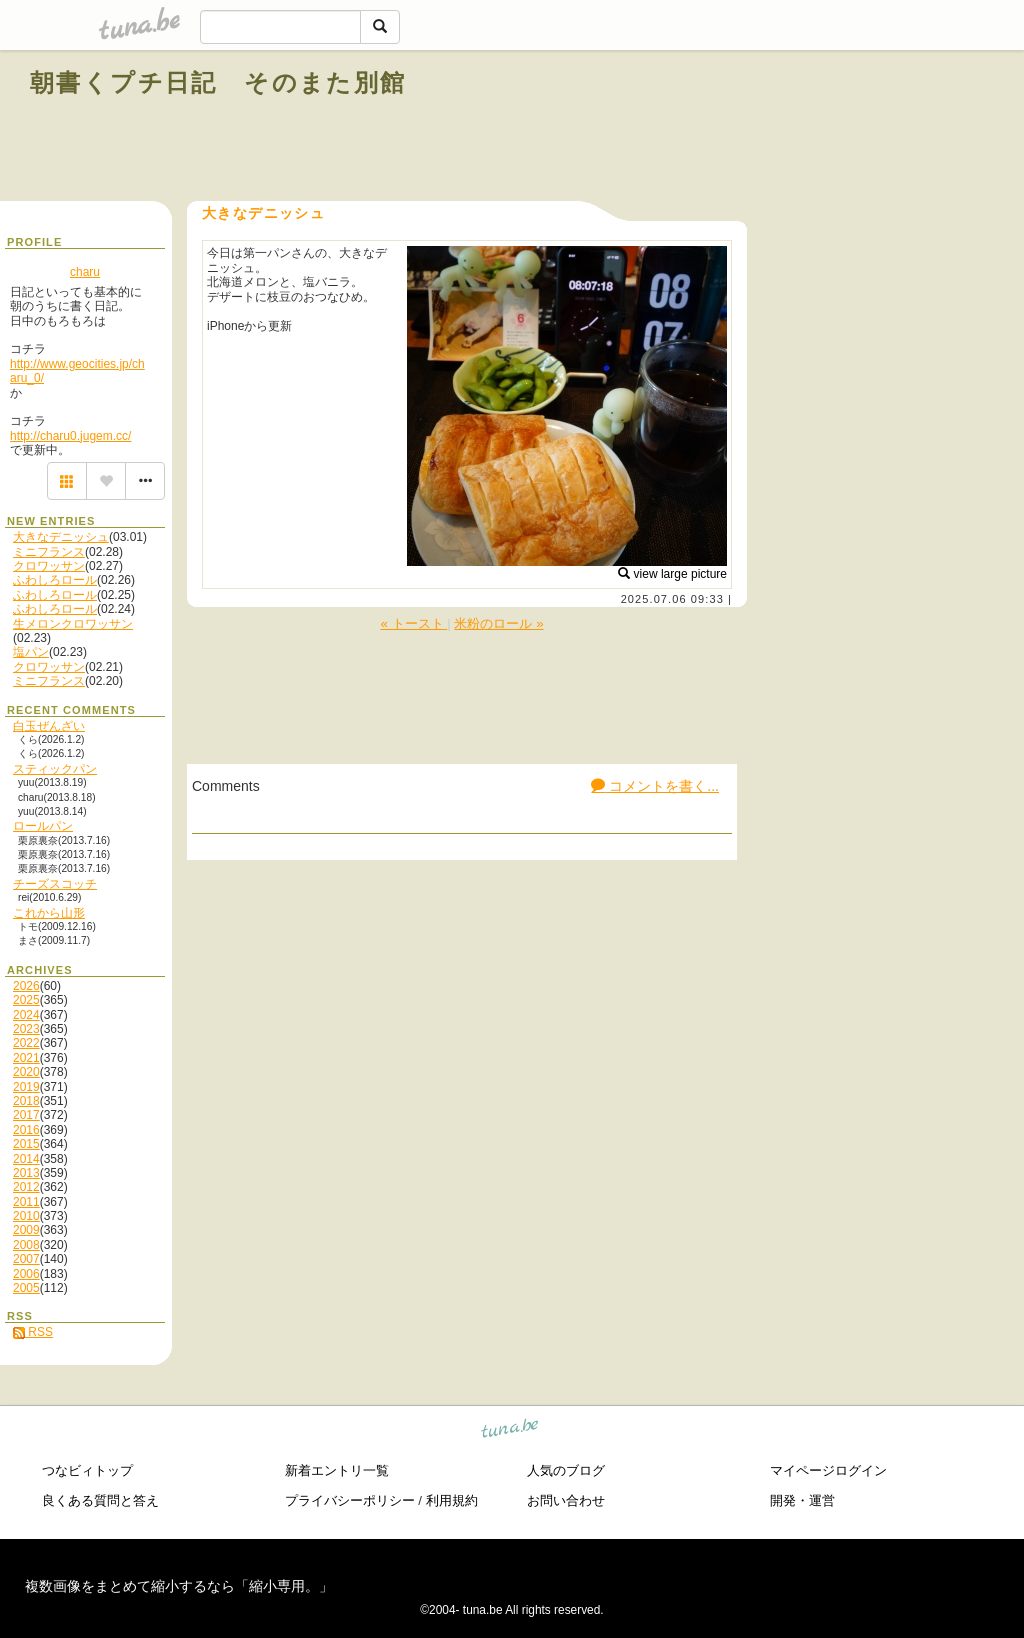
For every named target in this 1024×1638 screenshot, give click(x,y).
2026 (26, 986)
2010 (26, 1216)
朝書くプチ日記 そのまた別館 (218, 82)
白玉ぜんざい (49, 726)
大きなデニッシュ (61, 537)
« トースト (413, 623)
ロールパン (43, 826)
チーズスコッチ (55, 884)
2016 (26, 1130)
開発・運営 (802, 1500)
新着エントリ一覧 (337, 1470)
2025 (26, 1000)
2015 (26, 1144)
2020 (26, 1072)
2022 (26, 1043)
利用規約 (452, 1500)
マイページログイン (828, 1470)
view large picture (672, 574)
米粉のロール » (498, 623)
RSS (33, 1332)
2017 (26, 1115)
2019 (26, 1087)
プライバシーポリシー (350, 1500)
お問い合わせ (566, 1500)
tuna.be (510, 1430)
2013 (26, 1173)
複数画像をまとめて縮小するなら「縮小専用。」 (179, 1586)
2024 (26, 1015)
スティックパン (55, 769)
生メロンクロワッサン (73, 624)
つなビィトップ (87, 1470)
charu (85, 272)
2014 (26, 1159)
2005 (26, 1288)
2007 (26, 1259)
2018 (26, 1101)
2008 (26, 1245)
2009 (26, 1230)
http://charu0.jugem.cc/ (70, 436)
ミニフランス (49, 552)
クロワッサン (49, 566)
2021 (26, 1058)
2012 (26, 1187)
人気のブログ (566, 1470)
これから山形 (49, 913)
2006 (26, 1274)
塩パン (31, 652)
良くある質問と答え (100, 1500)
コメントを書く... (655, 786)
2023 (26, 1029)
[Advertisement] (766, 128)
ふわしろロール (55, 580)
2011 (26, 1202)
